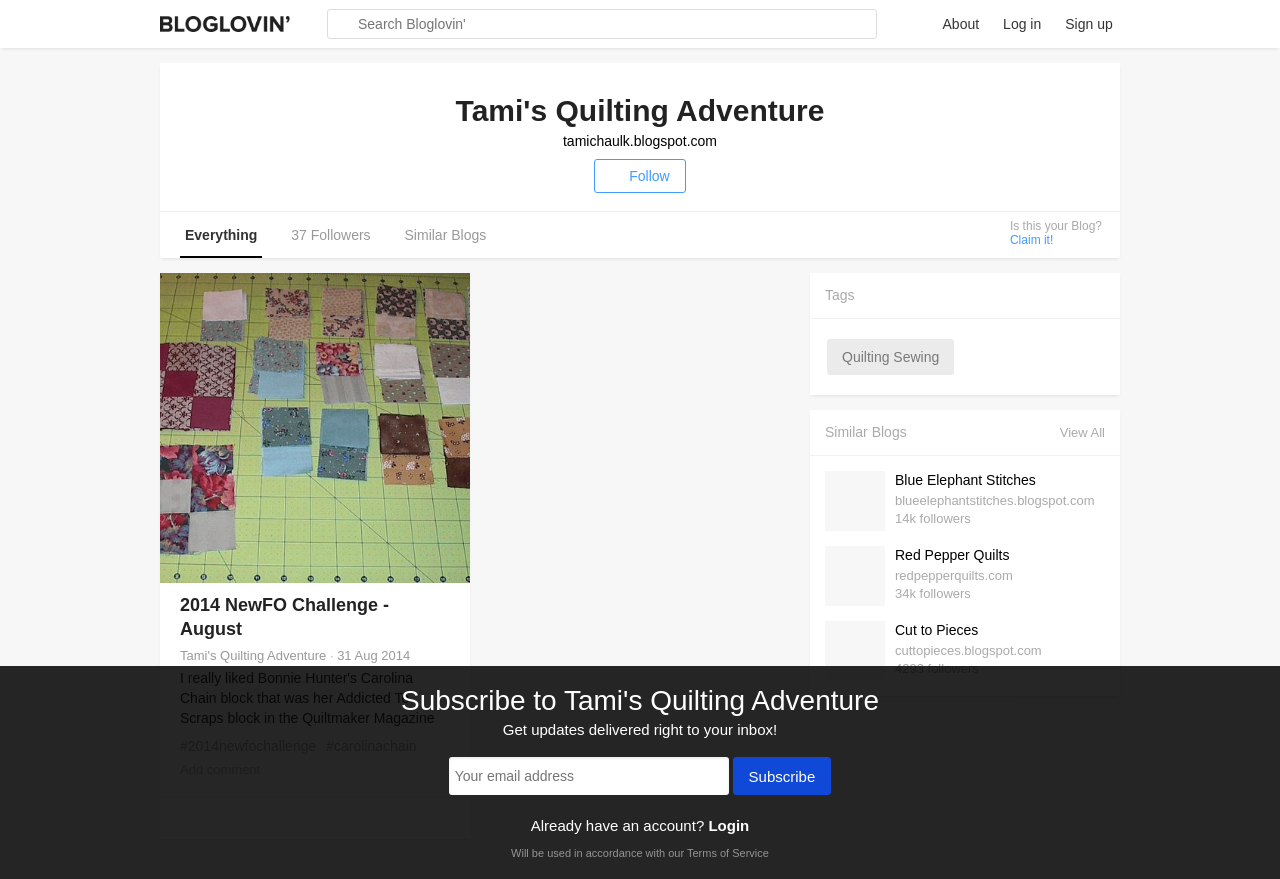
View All (1082, 432)
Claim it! (1031, 240)
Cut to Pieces (936, 630)
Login (728, 825)
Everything (221, 235)
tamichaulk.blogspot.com (640, 141)
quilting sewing (890, 357)
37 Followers (330, 235)
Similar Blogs (446, 235)
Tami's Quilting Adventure (253, 655)
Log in (1022, 24)
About (961, 24)
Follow (639, 176)
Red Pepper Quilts (952, 555)
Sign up (1088, 24)
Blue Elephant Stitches (965, 480)
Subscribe (782, 778)
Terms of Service (728, 853)
